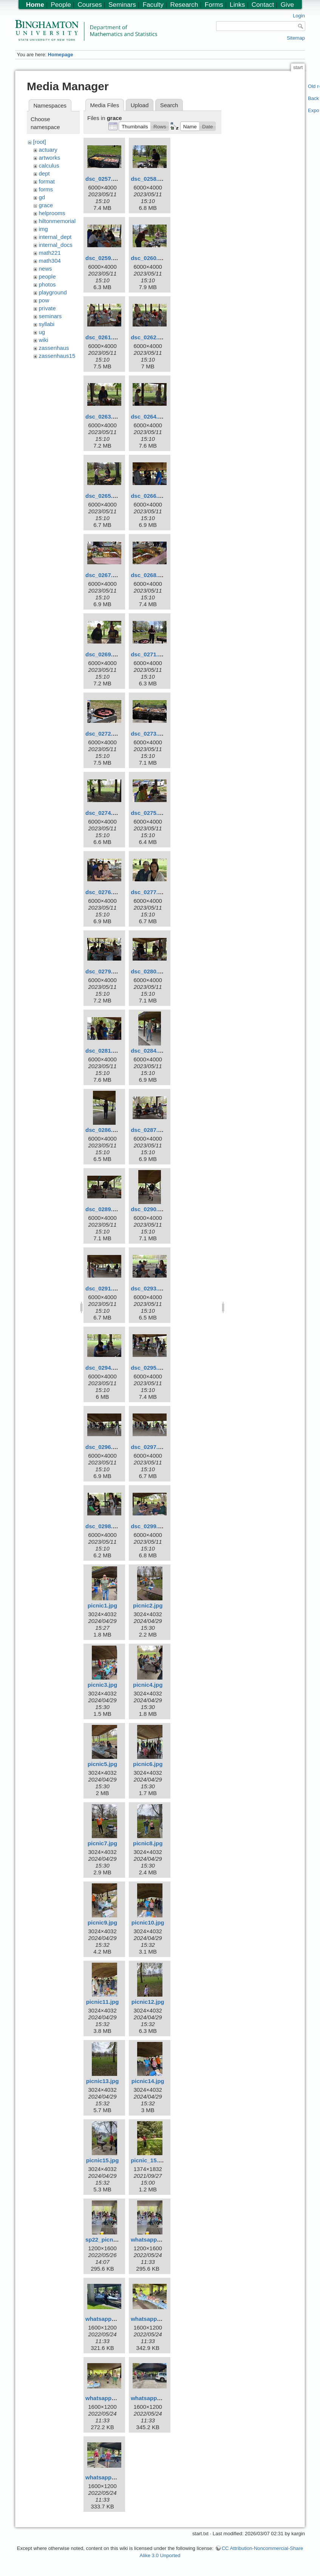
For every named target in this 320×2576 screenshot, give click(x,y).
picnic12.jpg (147, 2002)
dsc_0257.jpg (103, 179)
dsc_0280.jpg (148, 971)
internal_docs (56, 245)
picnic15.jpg (102, 2160)
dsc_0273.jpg (148, 733)
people (47, 276)
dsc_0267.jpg (103, 575)
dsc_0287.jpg (148, 1130)
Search (169, 105)
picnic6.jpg (147, 1764)
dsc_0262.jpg (148, 337)
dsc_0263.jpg (103, 416)
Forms (214, 4)
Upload (140, 105)
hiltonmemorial (57, 221)
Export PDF (314, 110)
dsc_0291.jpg (103, 1288)
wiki (43, 340)
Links (237, 4)
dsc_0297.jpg (148, 1447)
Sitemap (296, 38)
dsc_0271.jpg (148, 654)
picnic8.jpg (147, 1843)
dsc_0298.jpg (103, 1526)
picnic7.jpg (102, 1843)
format (47, 181)
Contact (263, 4)
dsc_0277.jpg (148, 892)
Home (35, 4)
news (45, 268)
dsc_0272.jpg (103, 733)
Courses (89, 4)
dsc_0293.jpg (148, 1288)
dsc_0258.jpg (148, 179)
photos (47, 284)
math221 (50, 252)
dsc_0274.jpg (103, 813)
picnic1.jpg (102, 1605)
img (43, 229)
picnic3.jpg (102, 1684)
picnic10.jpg (147, 1922)
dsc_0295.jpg (148, 1367)
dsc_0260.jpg (148, 258)
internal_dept (55, 237)
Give (287, 4)
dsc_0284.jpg (148, 1050)
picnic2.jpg (147, 1605)
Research (184, 4)
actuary (48, 149)
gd (42, 197)
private (47, 308)
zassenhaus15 (57, 356)
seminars (50, 316)
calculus (49, 165)
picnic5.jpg (102, 1764)
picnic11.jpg (102, 2002)
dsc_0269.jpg (103, 654)
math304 (50, 260)
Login (299, 15)
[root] (39, 142)
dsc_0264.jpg (148, 416)
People (61, 4)
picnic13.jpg (102, 2081)
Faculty (153, 4)
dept (44, 173)
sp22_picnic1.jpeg (109, 2239)
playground (53, 292)
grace (46, 205)
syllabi (47, 324)
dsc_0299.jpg (148, 1526)
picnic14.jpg (147, 2081)
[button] (135, 126)
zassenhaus (54, 348)
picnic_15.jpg (149, 2160)
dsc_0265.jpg (103, 496)
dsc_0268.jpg (148, 575)
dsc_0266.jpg (148, 496)
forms (46, 189)
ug (42, 332)
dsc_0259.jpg (103, 258)
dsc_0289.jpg (103, 1209)
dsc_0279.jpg (103, 971)
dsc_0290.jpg (148, 1209)
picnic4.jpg (147, 1684)
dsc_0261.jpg (103, 337)
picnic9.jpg (102, 1922)
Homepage (60, 54)
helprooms (52, 213)
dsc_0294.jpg (103, 1367)
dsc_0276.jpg (103, 892)
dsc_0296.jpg (103, 1447)
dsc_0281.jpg (103, 1050)
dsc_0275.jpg (148, 813)
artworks (49, 157)
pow (44, 300)
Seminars (122, 4)
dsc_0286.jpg (103, 1130)
